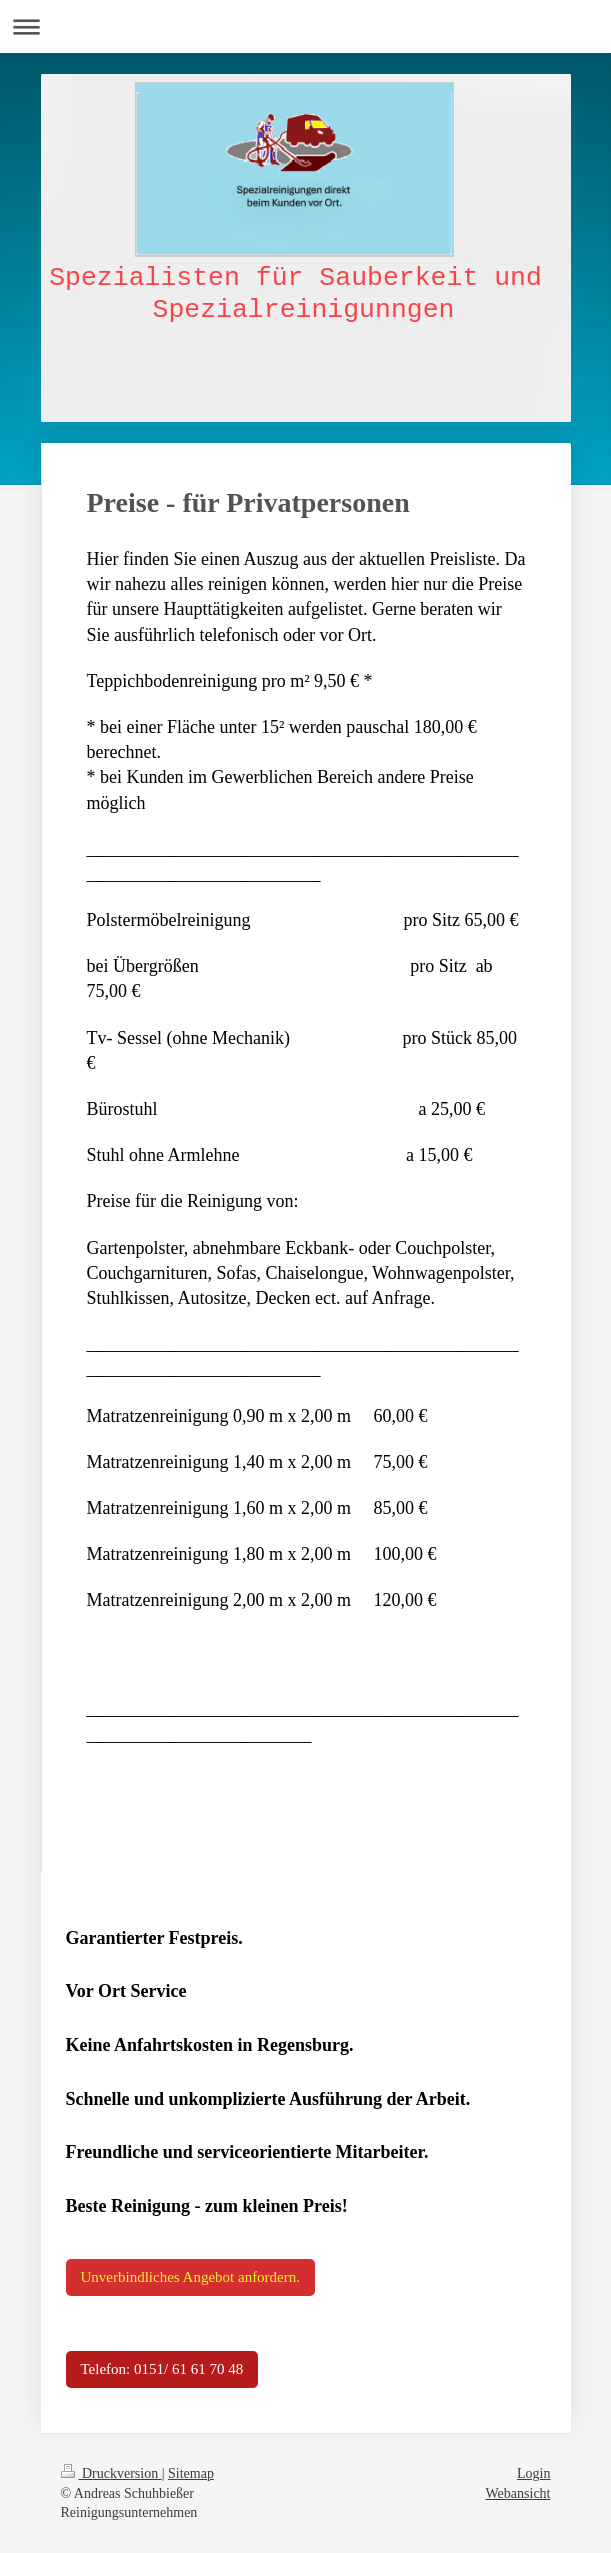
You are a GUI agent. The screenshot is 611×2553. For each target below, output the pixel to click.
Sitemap (191, 2473)
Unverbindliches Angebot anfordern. (191, 2277)
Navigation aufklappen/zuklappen (305, 26)
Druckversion (111, 2473)
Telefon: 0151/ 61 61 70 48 (162, 2369)
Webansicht (518, 2493)
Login (533, 2473)
